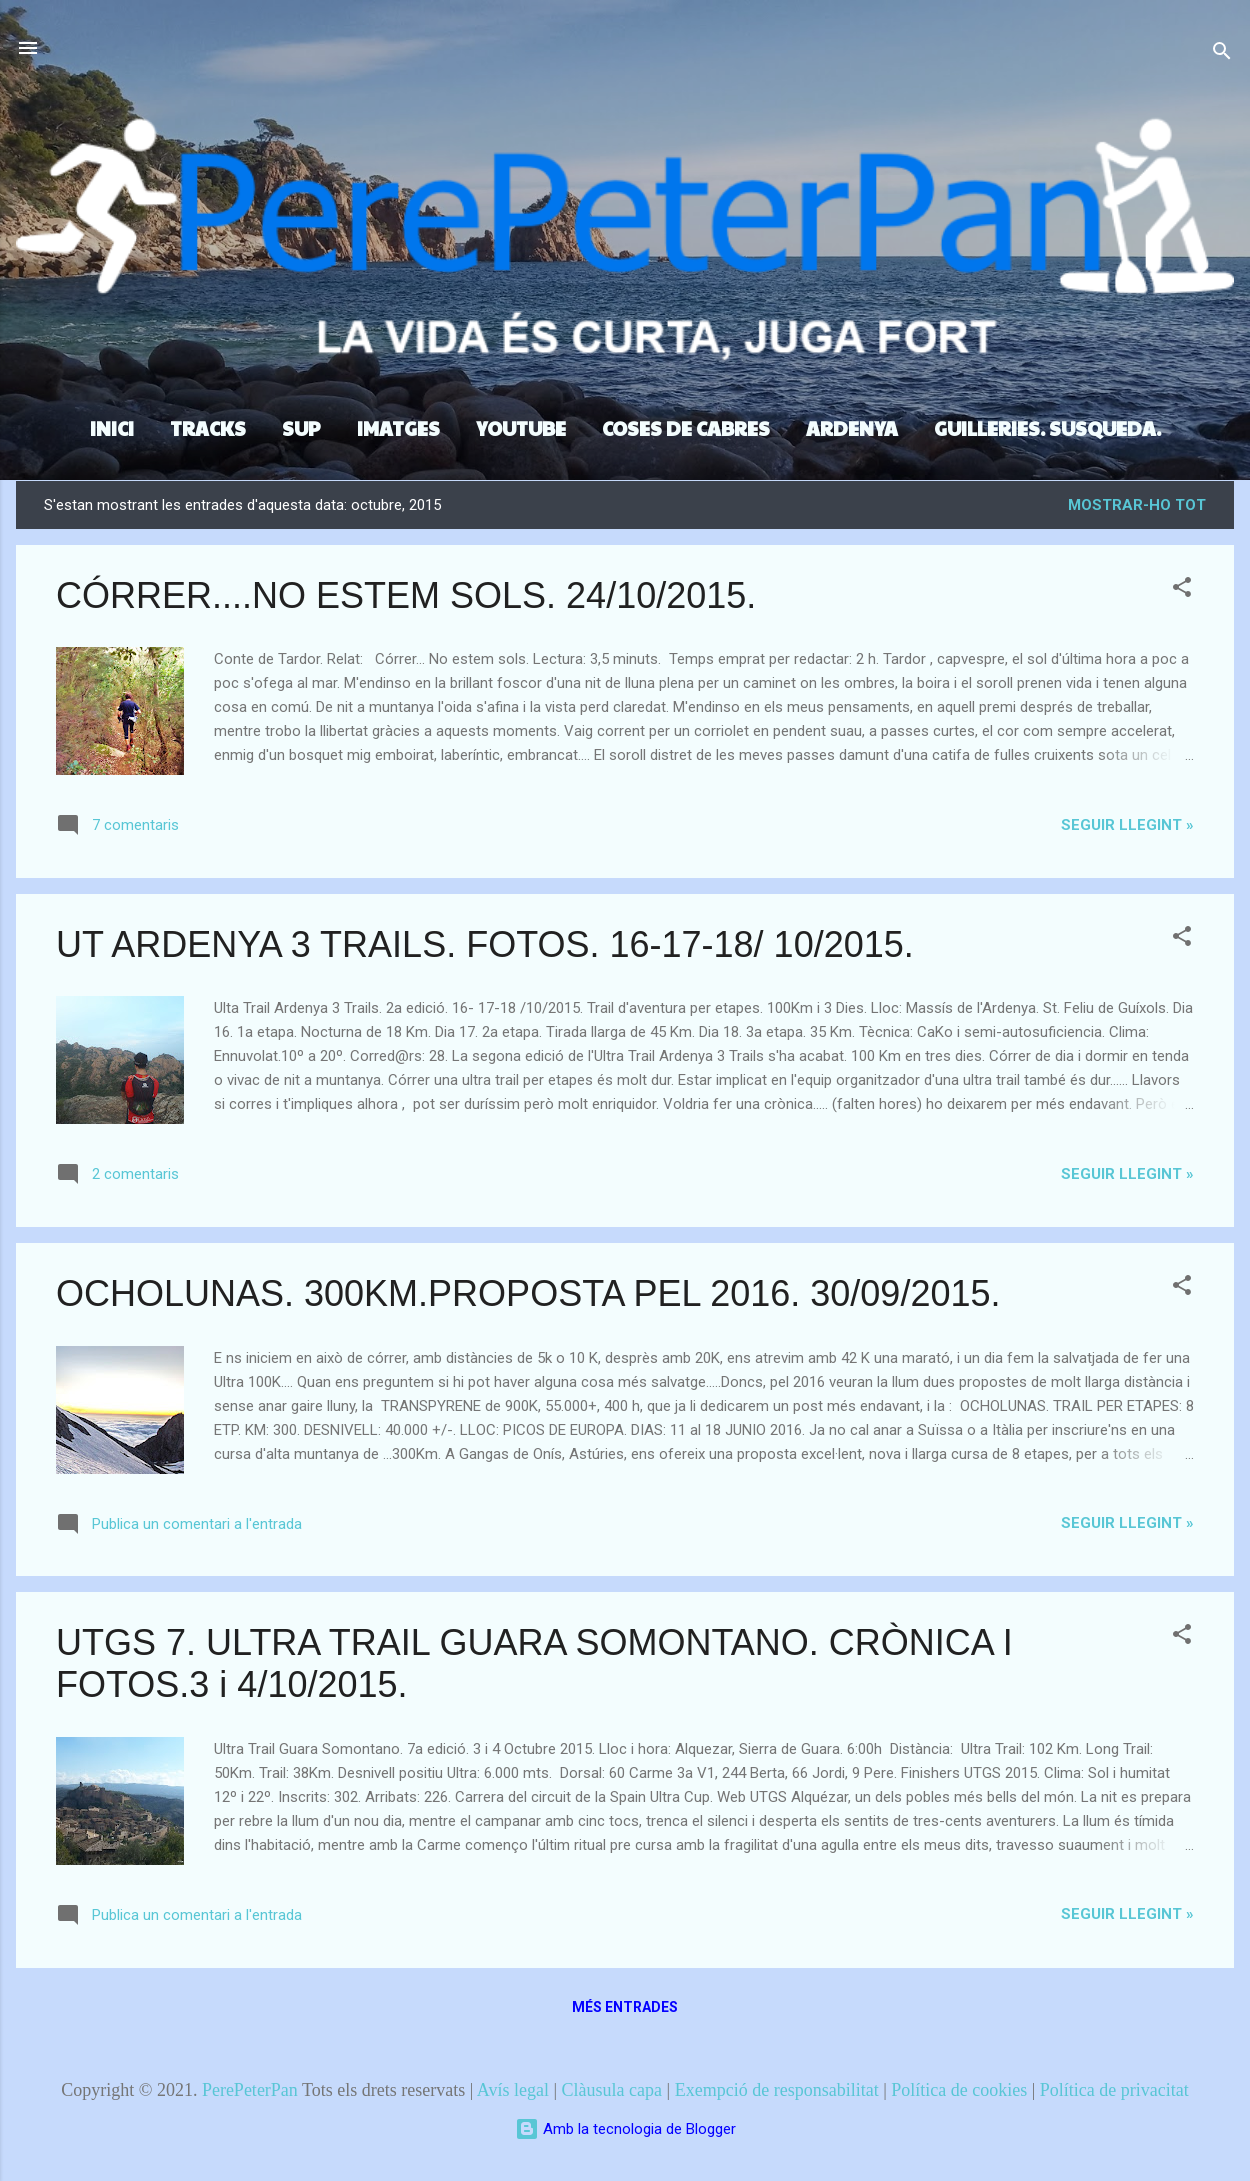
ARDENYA (852, 428)
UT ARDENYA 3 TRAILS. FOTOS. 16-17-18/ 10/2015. (485, 944)
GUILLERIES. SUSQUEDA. (1047, 428)
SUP (301, 428)
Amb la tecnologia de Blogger (625, 2129)
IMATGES (398, 428)
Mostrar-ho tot (1137, 505)
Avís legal (513, 2090)
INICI (112, 428)
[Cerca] (1222, 54)
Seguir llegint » (1127, 825)
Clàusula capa (612, 2090)
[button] (1182, 590)
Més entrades (625, 2007)
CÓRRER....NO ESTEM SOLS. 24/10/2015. (406, 595)
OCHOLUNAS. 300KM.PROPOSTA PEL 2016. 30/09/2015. (528, 1293)
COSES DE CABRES (686, 428)
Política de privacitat (1114, 2090)
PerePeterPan (250, 2090)
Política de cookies (959, 2090)
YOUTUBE (521, 428)
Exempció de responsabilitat (777, 2090)
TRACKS (208, 428)
